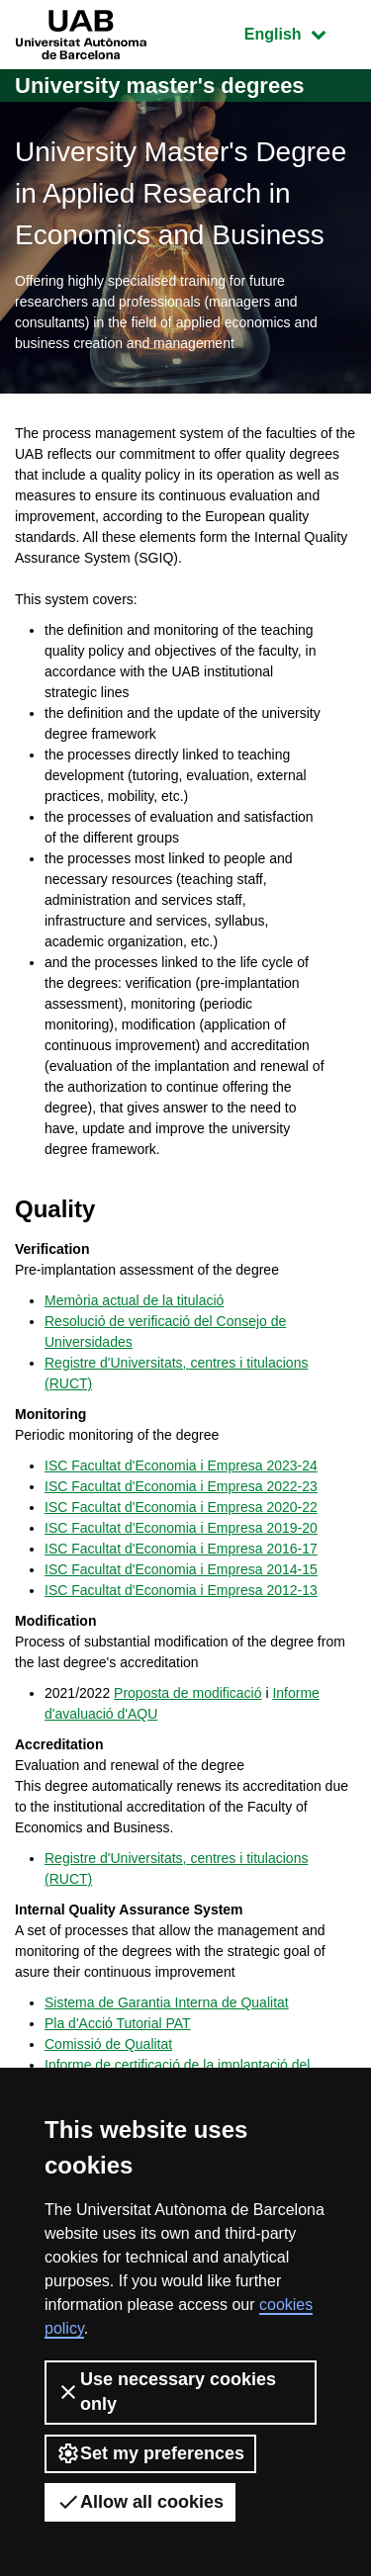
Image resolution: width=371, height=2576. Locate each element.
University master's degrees (160, 85)
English (299, 32)
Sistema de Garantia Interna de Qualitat (167, 2002)
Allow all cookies (140, 2502)
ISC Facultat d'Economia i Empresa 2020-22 (181, 1507)
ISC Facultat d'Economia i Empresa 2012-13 (181, 1590)
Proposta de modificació (187, 1693)
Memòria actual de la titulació (134, 1300)
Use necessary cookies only (166, 2391)
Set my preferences (150, 2453)
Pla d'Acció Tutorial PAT (118, 2023)
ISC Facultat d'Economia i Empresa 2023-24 (181, 1465)
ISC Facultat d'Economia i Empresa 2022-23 (181, 1486)
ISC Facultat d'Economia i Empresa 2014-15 (181, 1569)
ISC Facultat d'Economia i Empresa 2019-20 (181, 1528)
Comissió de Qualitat (108, 2044)
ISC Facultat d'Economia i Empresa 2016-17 (181, 1548)
